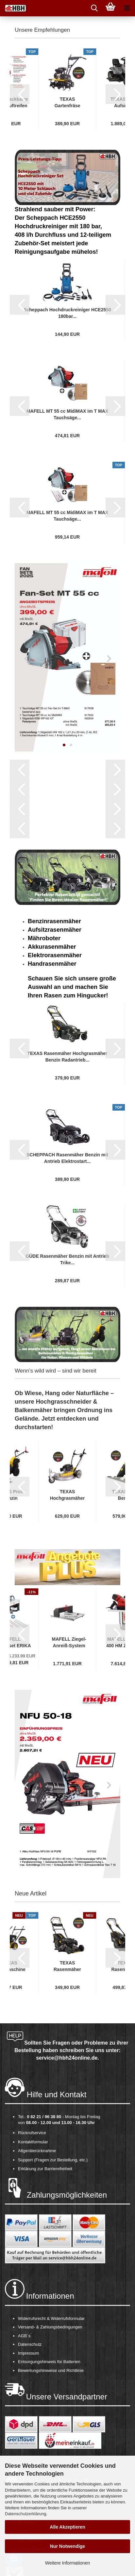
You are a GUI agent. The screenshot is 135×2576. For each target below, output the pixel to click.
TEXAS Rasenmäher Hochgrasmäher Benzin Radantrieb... (67, 1057)
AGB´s (24, 2335)
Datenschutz (30, 2344)
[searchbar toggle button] (94, 8)
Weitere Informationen (67, 2563)
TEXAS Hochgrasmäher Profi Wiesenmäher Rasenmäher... (67, 1495)
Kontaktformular (33, 2141)
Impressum (28, 2353)
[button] (19, 94)
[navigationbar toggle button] (127, 8)
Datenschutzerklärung (25, 2513)
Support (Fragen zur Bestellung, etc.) (53, 2159)
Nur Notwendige (67, 2546)
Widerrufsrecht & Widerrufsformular (51, 2318)
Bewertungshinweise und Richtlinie (51, 2370)
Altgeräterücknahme (37, 2150)
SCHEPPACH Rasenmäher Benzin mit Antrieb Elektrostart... (67, 1158)
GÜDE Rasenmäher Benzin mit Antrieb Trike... (67, 1259)
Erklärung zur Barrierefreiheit (45, 2168)
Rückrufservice (32, 2132)
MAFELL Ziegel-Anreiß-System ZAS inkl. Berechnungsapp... (69, 1642)
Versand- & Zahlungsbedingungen (50, 2327)
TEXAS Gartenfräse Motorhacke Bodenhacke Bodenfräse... (67, 102)
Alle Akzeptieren (67, 2527)
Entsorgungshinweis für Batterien (49, 2361)
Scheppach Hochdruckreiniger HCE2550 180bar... (67, 313)
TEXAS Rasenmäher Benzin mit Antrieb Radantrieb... (67, 1966)
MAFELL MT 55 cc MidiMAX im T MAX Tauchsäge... (67, 414)
